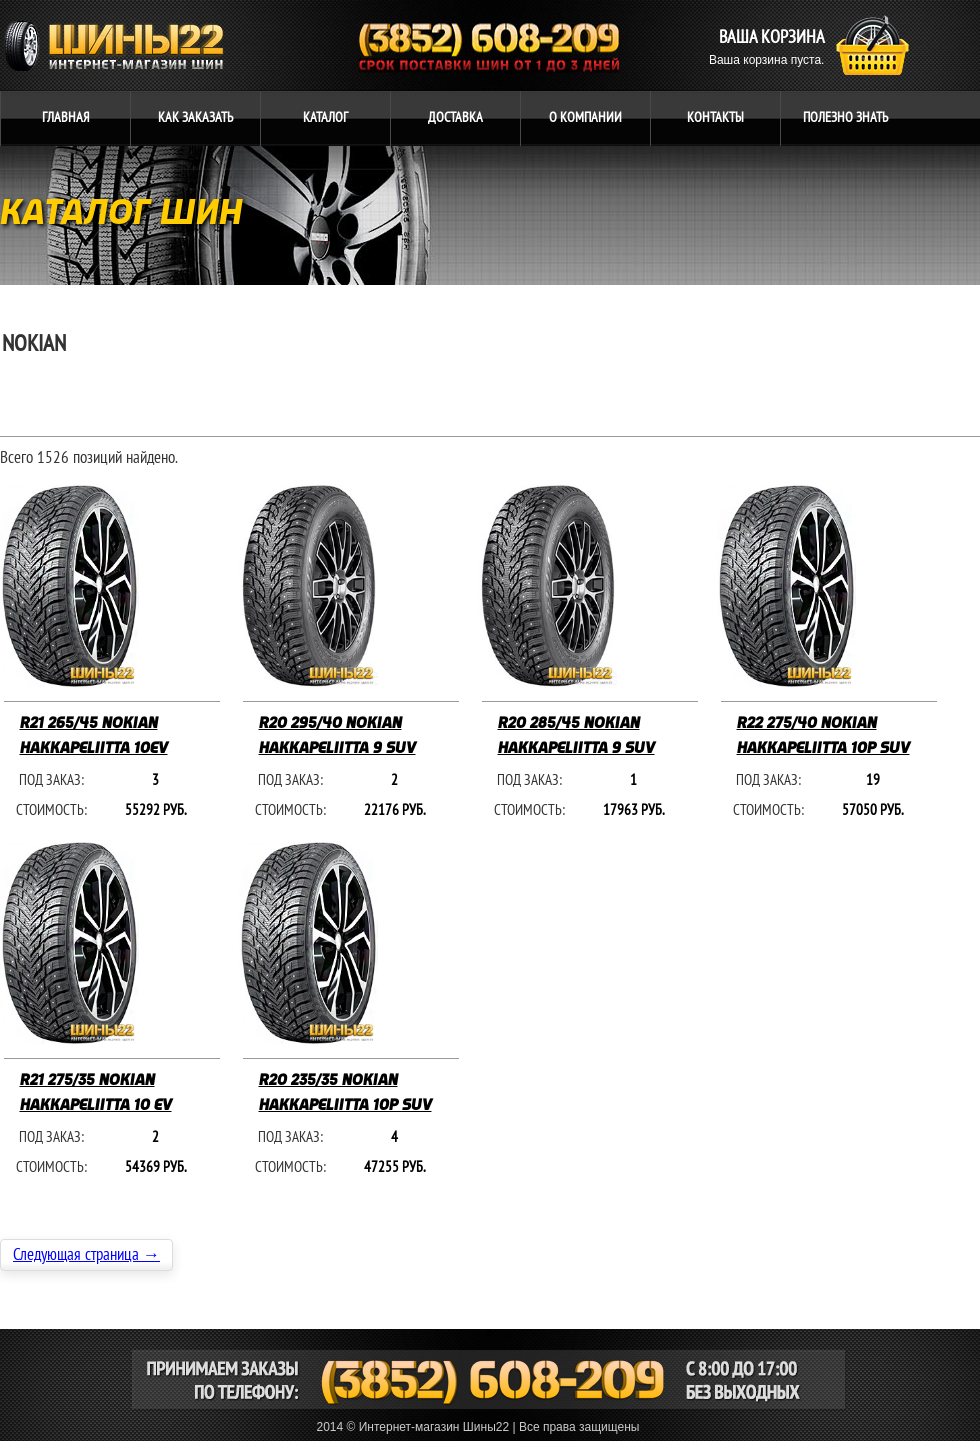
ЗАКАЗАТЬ (195, 117)
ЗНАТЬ (845, 117)
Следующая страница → (86, 1255)
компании (585, 117)
